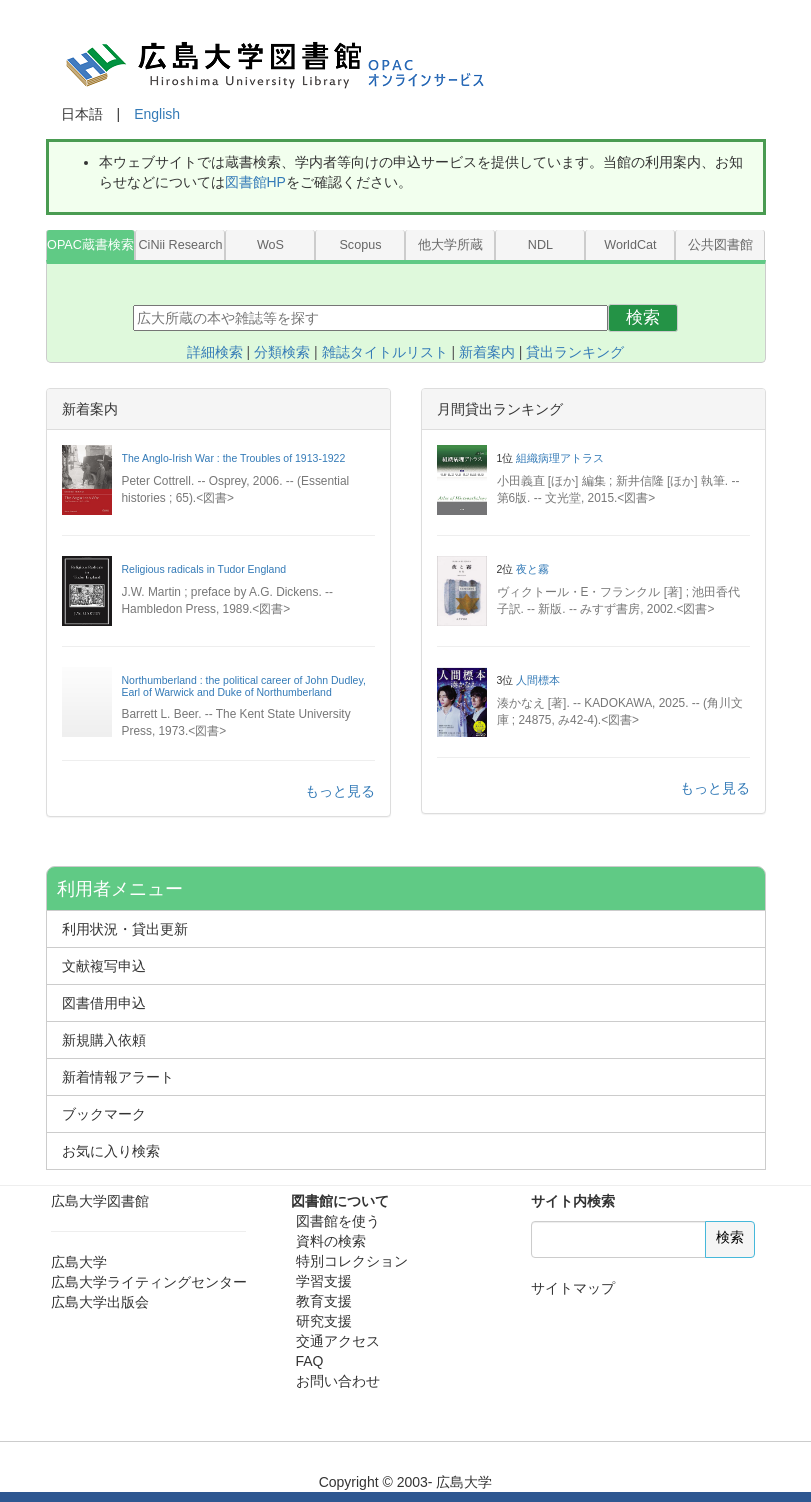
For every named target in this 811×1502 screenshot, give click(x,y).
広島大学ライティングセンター (149, 1282)
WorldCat (630, 245)
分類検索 (282, 352)
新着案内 (487, 352)
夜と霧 (532, 569)
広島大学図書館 (100, 1201)
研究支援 (324, 1321)
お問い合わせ (338, 1381)
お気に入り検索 (111, 1151)
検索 (643, 317)
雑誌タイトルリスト (385, 352)
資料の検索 (331, 1241)
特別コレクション (352, 1261)
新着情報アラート (118, 1077)
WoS (270, 245)
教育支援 (324, 1301)
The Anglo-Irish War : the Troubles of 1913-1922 (234, 458)
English (157, 114)
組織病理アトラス (560, 458)
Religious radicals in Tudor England (204, 569)
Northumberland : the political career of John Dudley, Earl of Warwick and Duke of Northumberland (244, 686)
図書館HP (255, 182)
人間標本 (538, 680)
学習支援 (324, 1281)
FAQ (310, 1361)
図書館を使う (338, 1221)
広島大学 (79, 1262)
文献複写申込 (104, 966)
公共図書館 (720, 245)
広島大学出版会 (100, 1302)
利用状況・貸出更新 (125, 929)
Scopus (360, 245)
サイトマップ (573, 1288)
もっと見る (340, 791)
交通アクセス (338, 1341)
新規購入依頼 (104, 1040)
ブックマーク (104, 1114)
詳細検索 (215, 352)
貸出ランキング (575, 352)
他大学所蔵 (450, 245)
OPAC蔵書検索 (90, 245)
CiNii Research (180, 245)
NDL (540, 245)
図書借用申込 (104, 1003)
